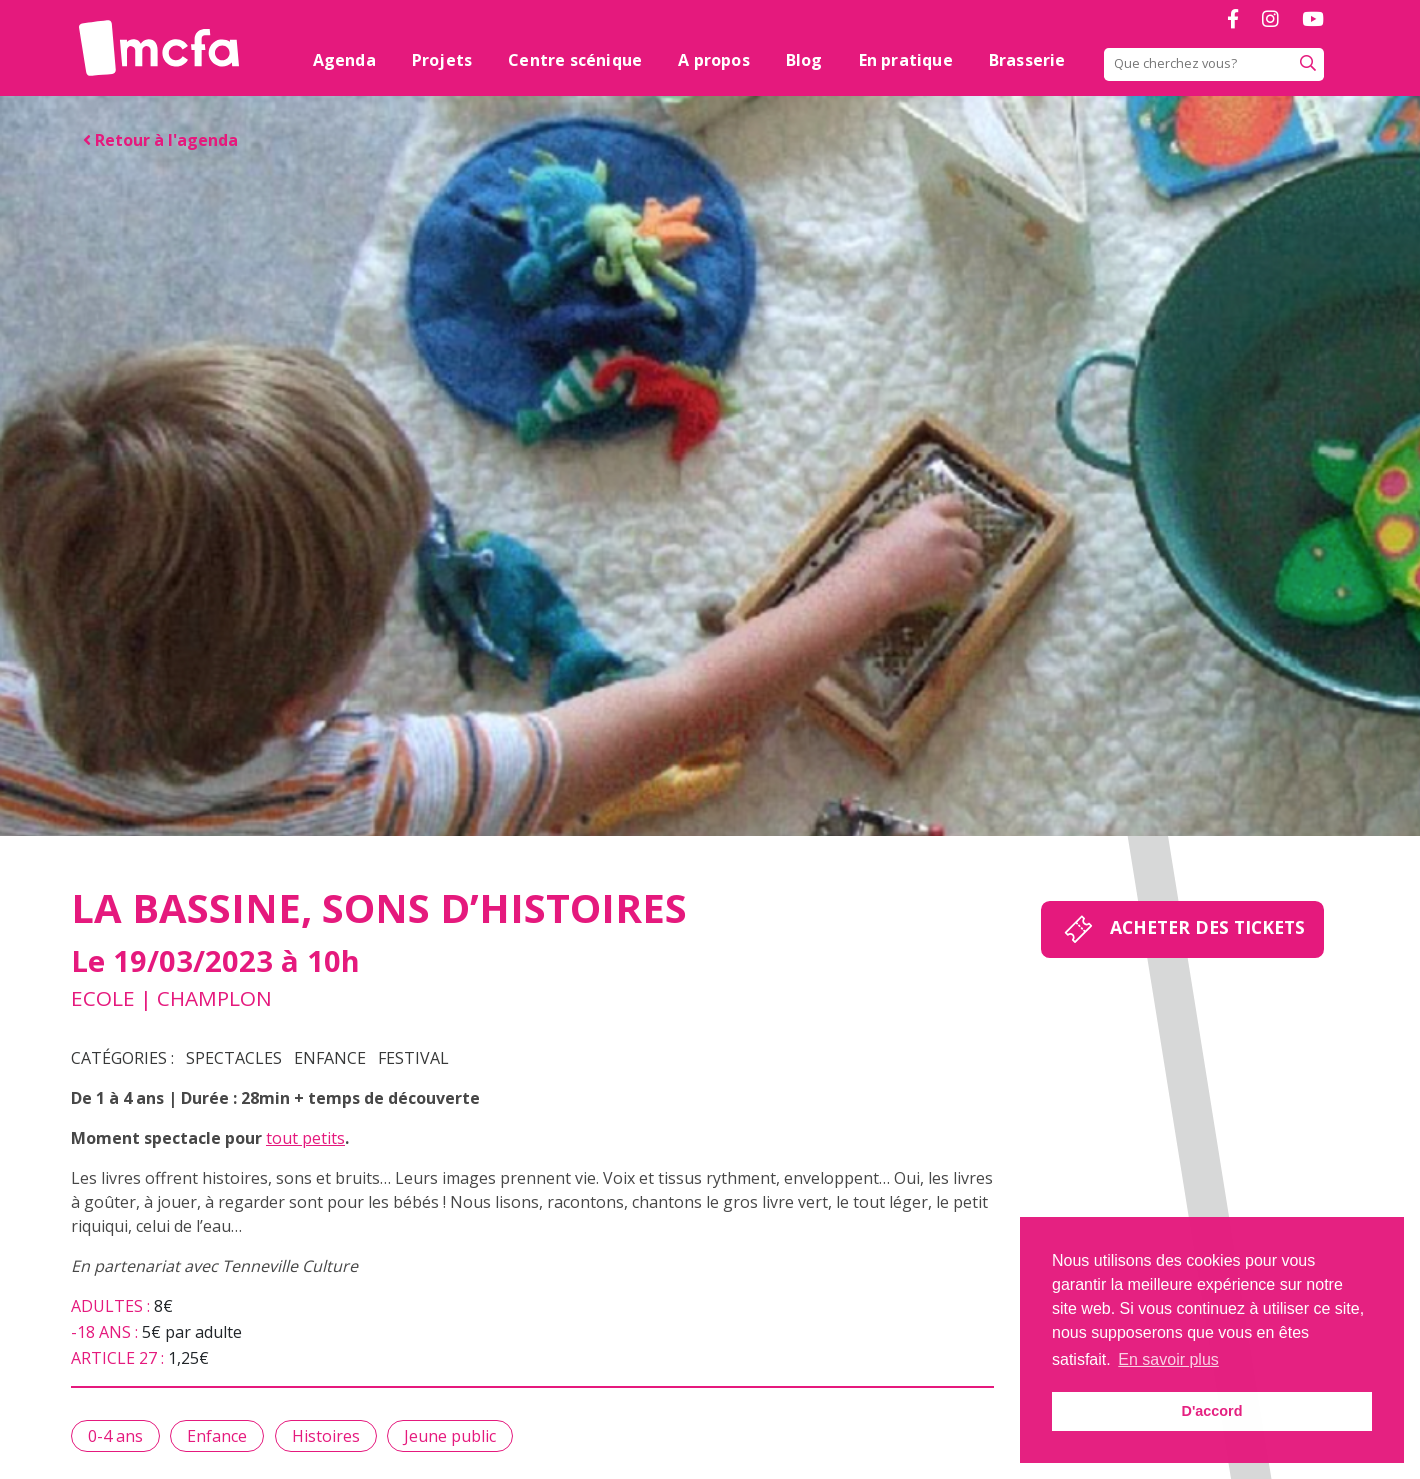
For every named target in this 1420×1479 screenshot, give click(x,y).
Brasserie (1027, 60)
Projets (442, 60)
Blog (804, 60)
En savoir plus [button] (1168, 1359)
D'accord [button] (1211, 1411)
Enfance (330, 1058)
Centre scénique (575, 60)
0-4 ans (115, 1436)
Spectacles (234, 1058)
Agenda (344, 60)
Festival (413, 1058)
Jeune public (450, 1436)
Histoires (326, 1436)
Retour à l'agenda (160, 140)
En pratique (906, 60)
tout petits (305, 1138)
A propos (714, 60)
